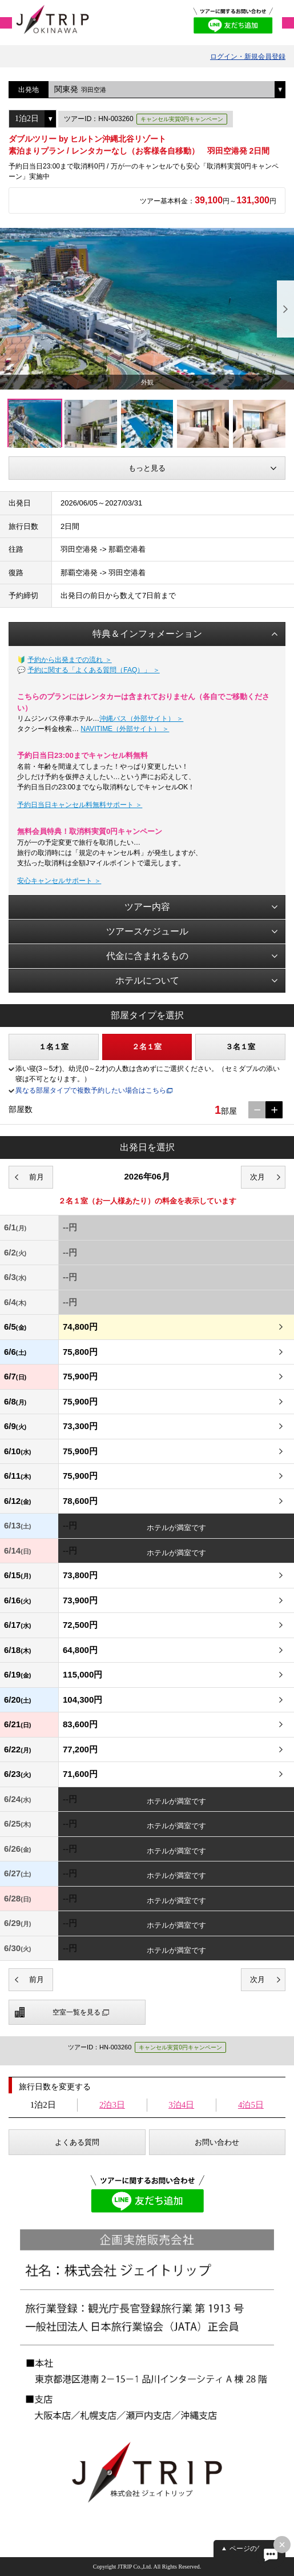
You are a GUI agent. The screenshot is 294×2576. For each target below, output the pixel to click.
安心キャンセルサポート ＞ (59, 881)
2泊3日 (112, 2104)
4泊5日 (251, 2104)
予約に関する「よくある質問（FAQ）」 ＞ (93, 670)
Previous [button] (8, 309)
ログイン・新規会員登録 (247, 57)
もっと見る (147, 468)
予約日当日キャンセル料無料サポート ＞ (79, 805)
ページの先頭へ (253, 2549)
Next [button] (285, 309)
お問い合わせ (217, 2142)
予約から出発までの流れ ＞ (69, 660)
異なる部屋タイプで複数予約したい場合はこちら (90, 1090)
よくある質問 (77, 2142)
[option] (147, 309)
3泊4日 (181, 2104)
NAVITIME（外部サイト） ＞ (124, 729)
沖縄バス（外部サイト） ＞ (141, 719)
